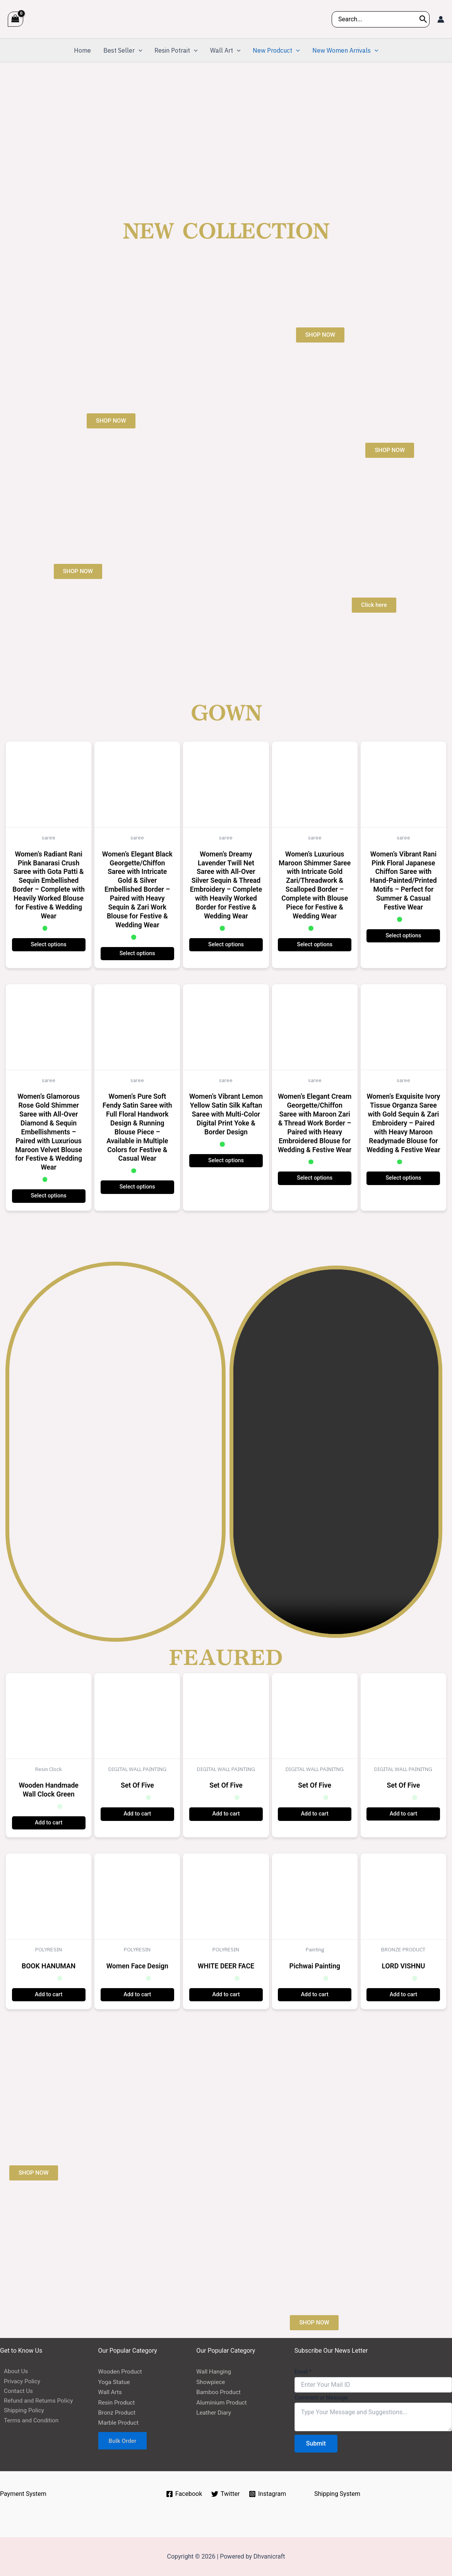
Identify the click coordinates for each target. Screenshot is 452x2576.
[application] (138, 50)
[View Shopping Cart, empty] (15, 19)
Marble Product (119, 2422)
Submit (316, 2443)
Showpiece (211, 2382)
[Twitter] (225, 2493)
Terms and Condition (28, 2422)
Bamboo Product (219, 2392)
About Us (12, 2371)
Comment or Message (321, 2397)
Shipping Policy (21, 2412)
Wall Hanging (214, 2371)
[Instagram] (268, 2493)
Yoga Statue (115, 2382)
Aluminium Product (222, 2402)
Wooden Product (121, 2371)
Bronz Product (117, 2412)
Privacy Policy (19, 2382)
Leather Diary (214, 2412)
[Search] (423, 19)
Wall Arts (110, 2392)
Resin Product (117, 2402)
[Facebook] (183, 2493)
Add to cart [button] (48, 1822)
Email (303, 2372)
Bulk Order (124, 2440)
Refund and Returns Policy (36, 2402)
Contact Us (15, 2392)
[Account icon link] (440, 19)
